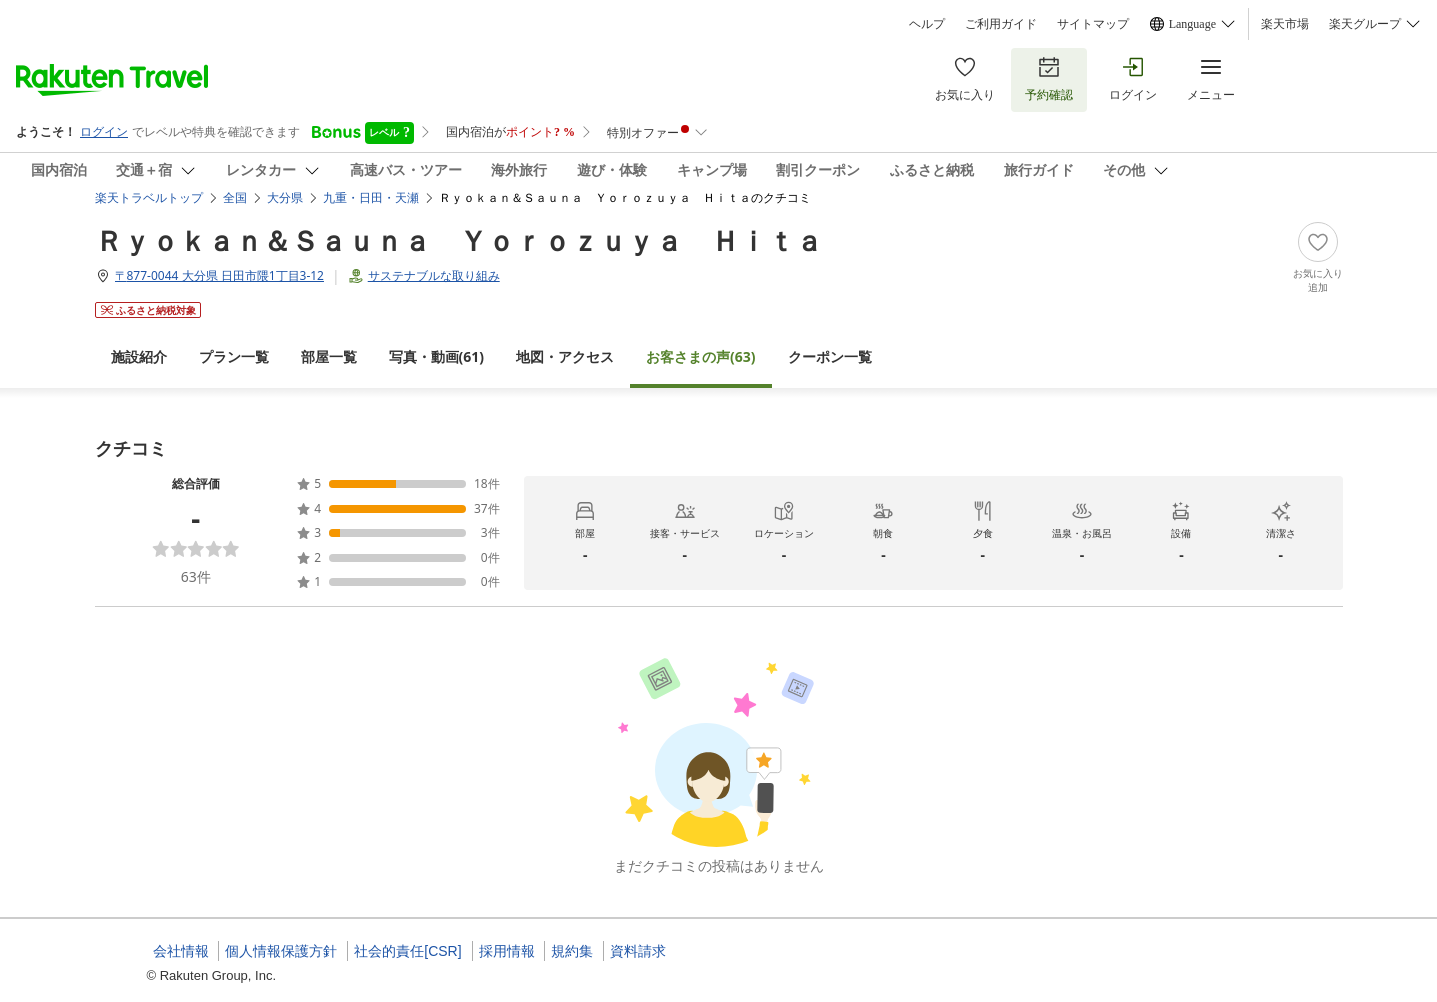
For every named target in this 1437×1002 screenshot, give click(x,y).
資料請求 (638, 951)
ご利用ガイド (1001, 24)
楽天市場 (1285, 24)
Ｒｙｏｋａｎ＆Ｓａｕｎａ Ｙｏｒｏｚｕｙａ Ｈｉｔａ (459, 240)
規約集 (572, 951)
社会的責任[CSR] (407, 951)
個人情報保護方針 (281, 951)
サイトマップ (1093, 24)
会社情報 (181, 951)
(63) (701, 356)
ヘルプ (927, 24)
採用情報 (507, 951)
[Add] (1318, 258)
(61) (437, 356)
